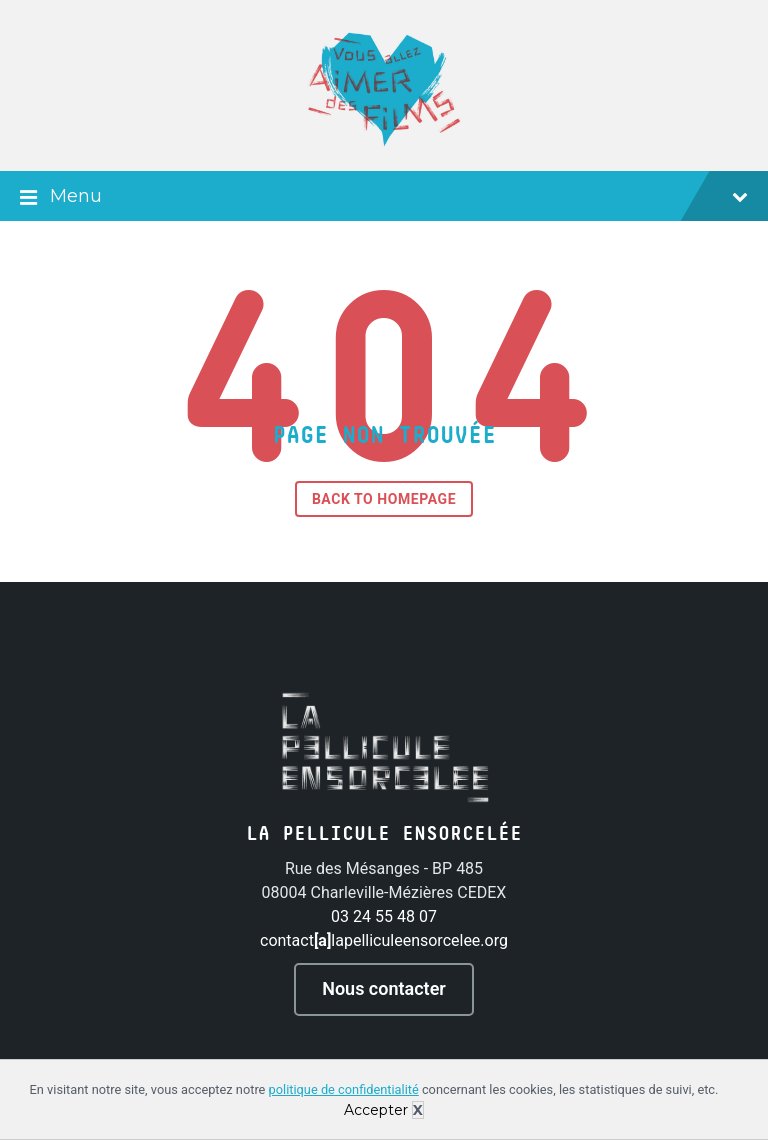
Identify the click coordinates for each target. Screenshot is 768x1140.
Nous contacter (384, 988)
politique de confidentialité (344, 1089)
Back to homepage (384, 499)
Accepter (376, 1110)
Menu (384, 198)
